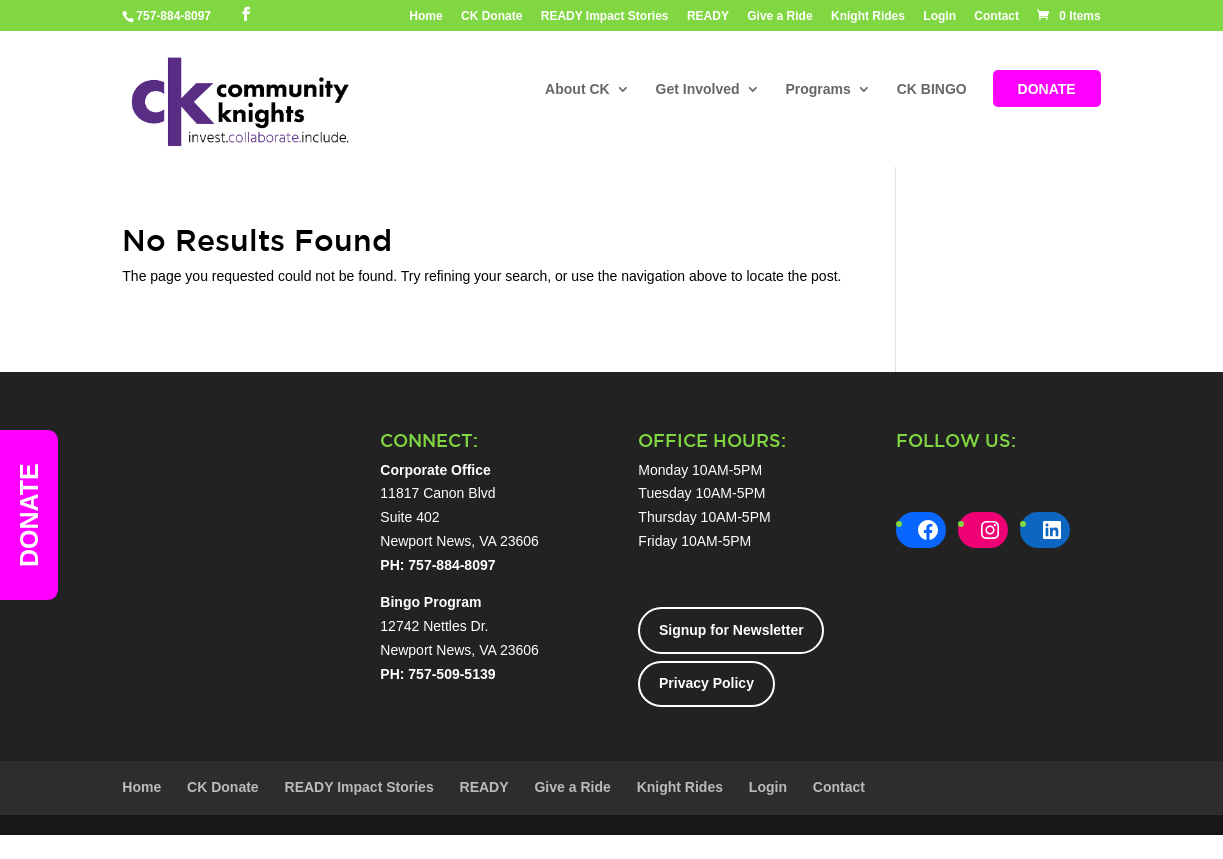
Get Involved (698, 90)
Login (939, 16)
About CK (577, 90)
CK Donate (491, 16)
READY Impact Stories (605, 16)
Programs (817, 90)
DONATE (1047, 90)
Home (425, 16)
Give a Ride (779, 16)
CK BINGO (932, 90)
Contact (996, 16)
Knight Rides (868, 16)
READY (708, 16)
